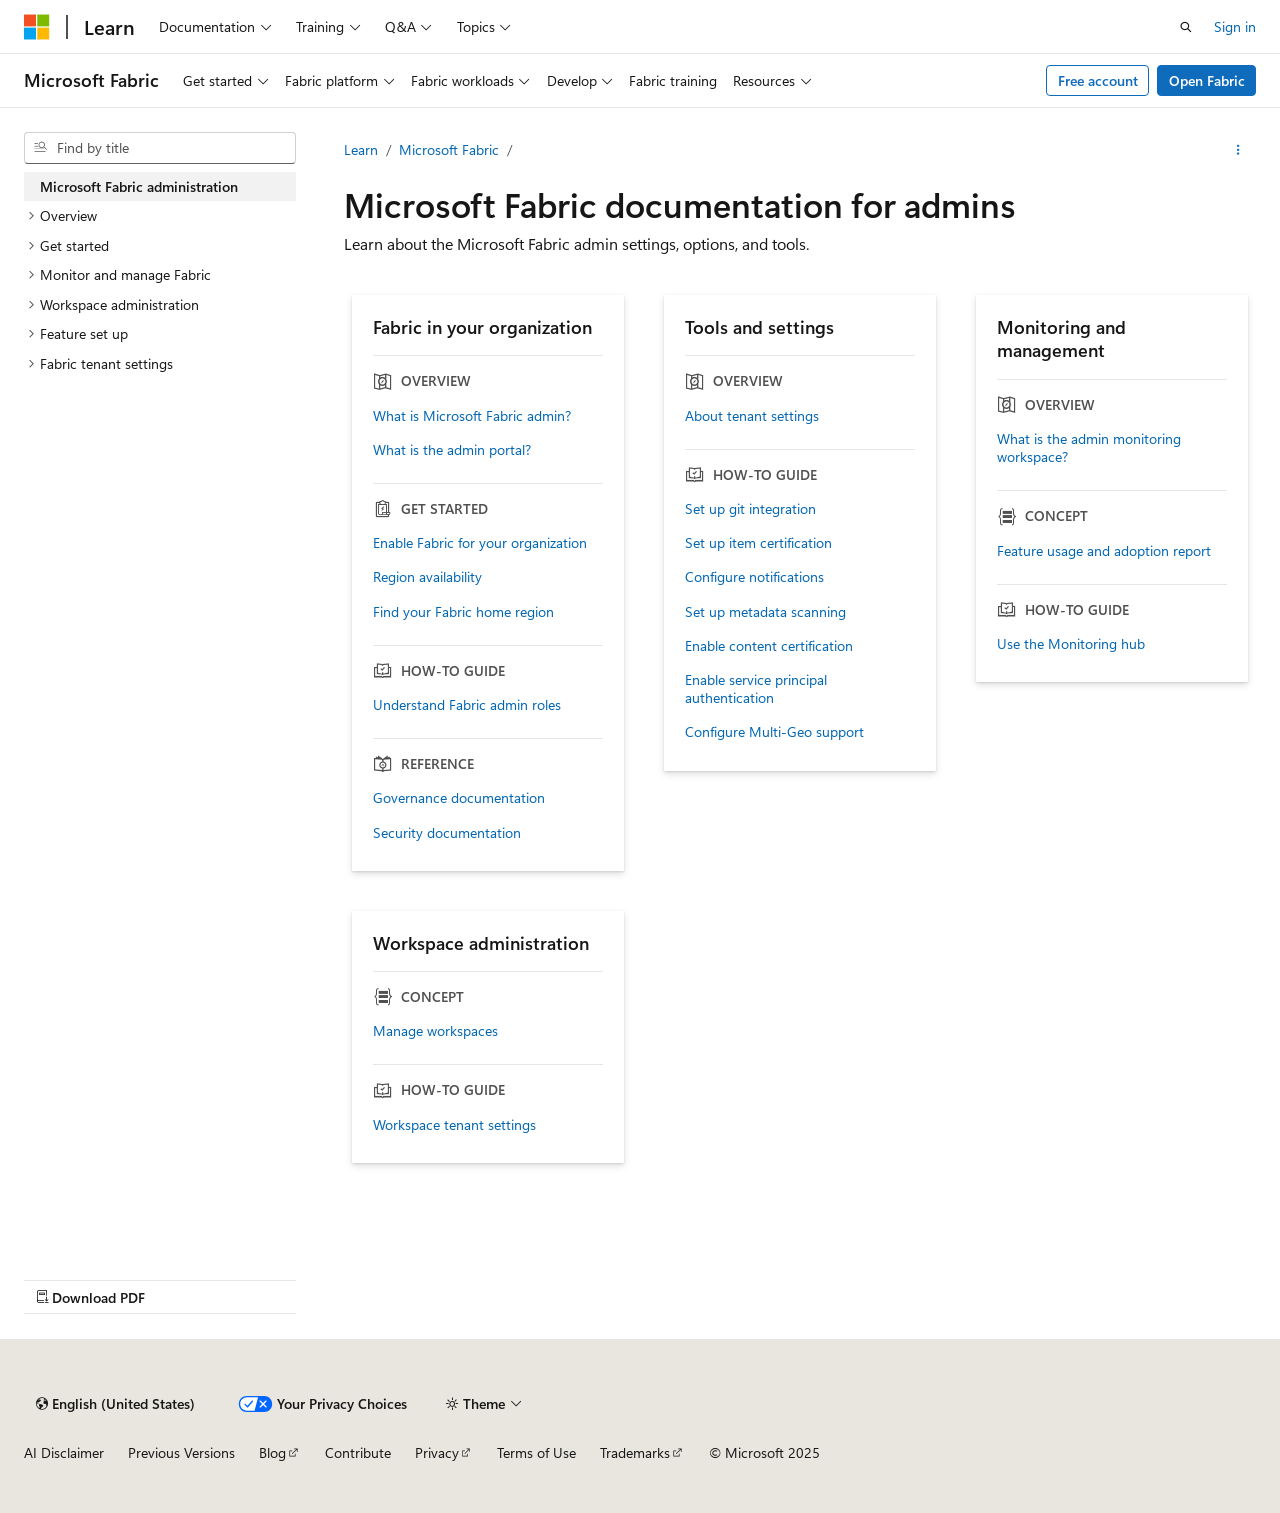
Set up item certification (758, 543)
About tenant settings (752, 416)
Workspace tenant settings (454, 1125)
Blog (272, 1452)
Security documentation (447, 833)
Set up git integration (750, 509)
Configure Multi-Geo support (774, 732)
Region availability (427, 577)
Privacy (437, 1452)
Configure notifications (754, 577)
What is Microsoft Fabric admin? (472, 416)
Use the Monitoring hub (1071, 644)
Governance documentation (459, 798)
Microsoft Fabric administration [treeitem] (139, 186)
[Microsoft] (37, 27)
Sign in (1235, 26)
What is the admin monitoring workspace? (1089, 448)
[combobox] (160, 148)
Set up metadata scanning (765, 612)
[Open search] (1186, 27)
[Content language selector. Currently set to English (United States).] (115, 1404)
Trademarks (635, 1452)
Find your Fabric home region (463, 612)
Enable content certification (769, 646)
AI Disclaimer (64, 1452)
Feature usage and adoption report (1104, 551)
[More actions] (1238, 150)
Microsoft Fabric (449, 149)
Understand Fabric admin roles (467, 705)
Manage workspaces (435, 1031)
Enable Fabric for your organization (480, 543)
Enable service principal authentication (756, 689)
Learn (361, 149)
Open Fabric (1207, 80)
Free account (1098, 80)
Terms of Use (536, 1452)
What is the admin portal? (452, 450)
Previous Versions (181, 1452)
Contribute (358, 1452)
